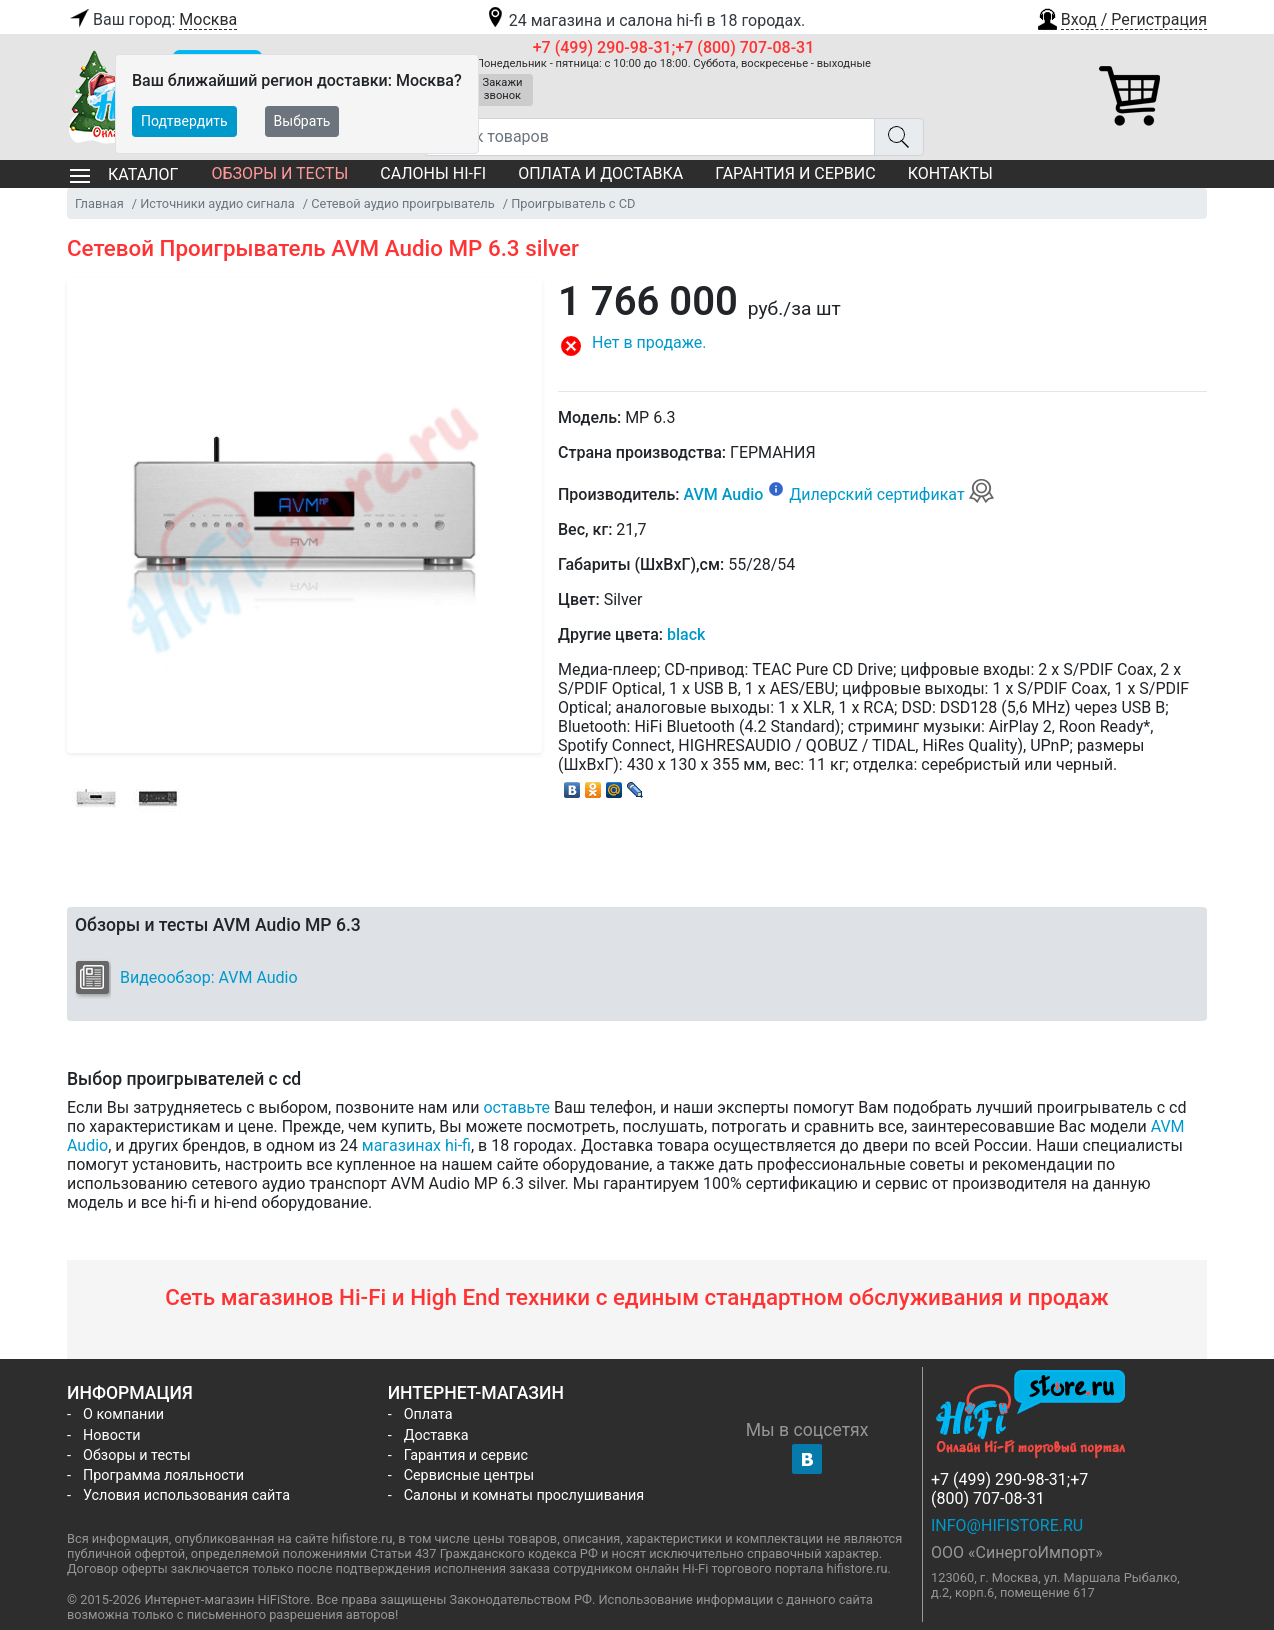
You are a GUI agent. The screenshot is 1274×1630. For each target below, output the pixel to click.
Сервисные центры (469, 1475)
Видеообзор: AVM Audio (209, 977)
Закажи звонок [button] (503, 89)
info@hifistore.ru (1007, 1525)
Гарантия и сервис (795, 173)
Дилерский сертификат (891, 494)
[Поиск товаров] (649, 137)
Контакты (950, 173)
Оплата (428, 1414)
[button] (1121, 17)
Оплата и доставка (600, 173)
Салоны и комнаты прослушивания (524, 1495)
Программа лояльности (163, 1475)
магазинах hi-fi (416, 1145)
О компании (123, 1414)
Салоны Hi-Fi (433, 173)
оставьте (516, 1107)
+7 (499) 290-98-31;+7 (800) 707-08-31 (674, 47)
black (686, 634)
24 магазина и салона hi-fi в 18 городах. (644, 20)
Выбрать (302, 121)
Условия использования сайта (186, 1495)
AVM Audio (723, 494)
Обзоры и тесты (279, 173)
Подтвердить (184, 121)
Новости (112, 1435)
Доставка (436, 1435)
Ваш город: (152, 20)
